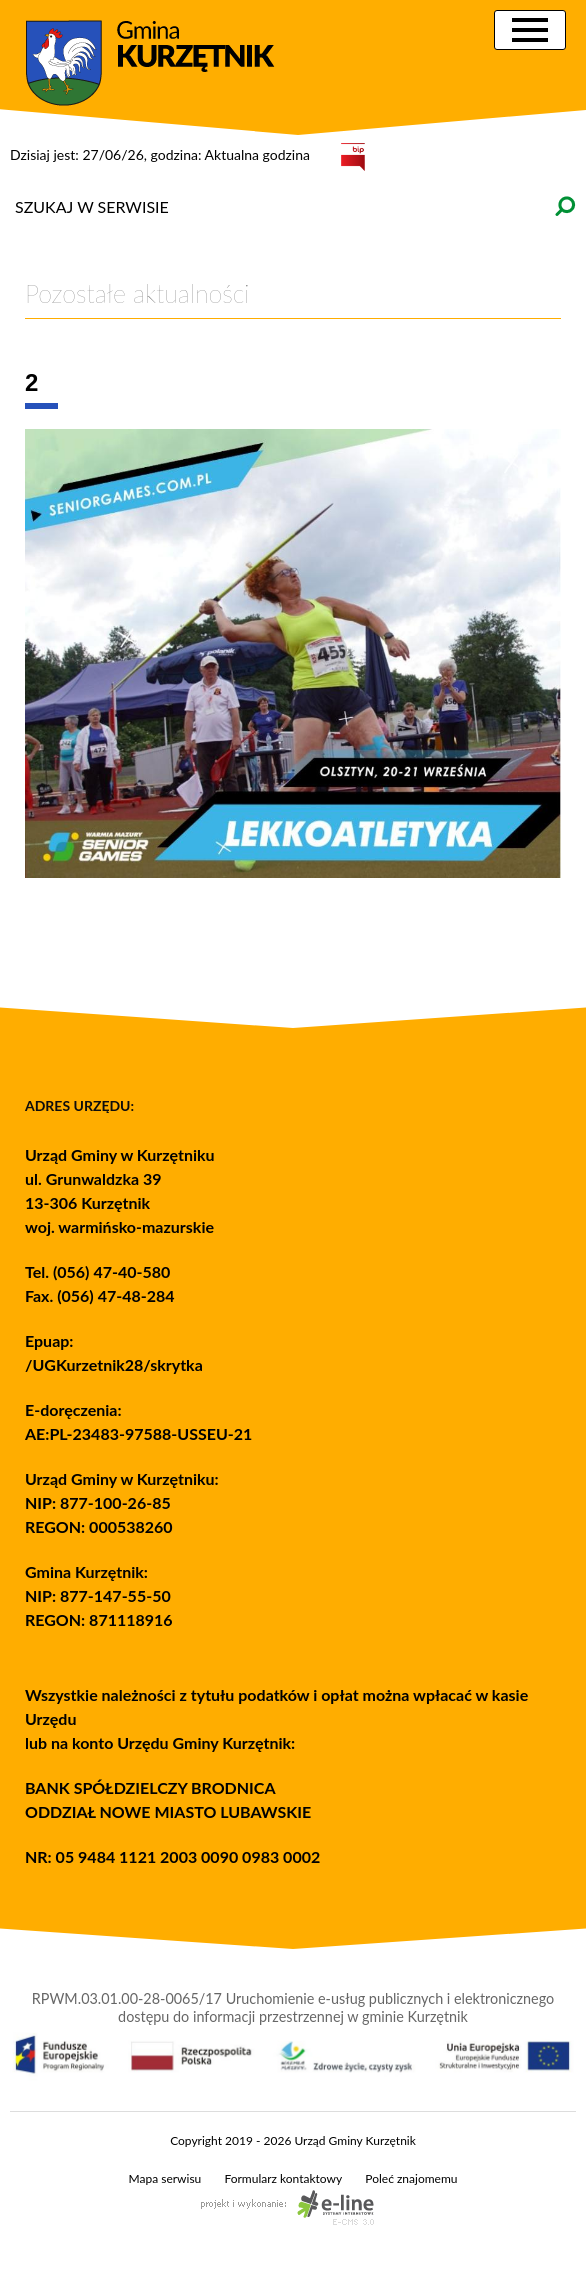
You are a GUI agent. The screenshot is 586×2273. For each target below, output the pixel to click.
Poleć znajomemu (411, 2178)
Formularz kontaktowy (283, 2178)
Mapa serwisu (165, 2178)
